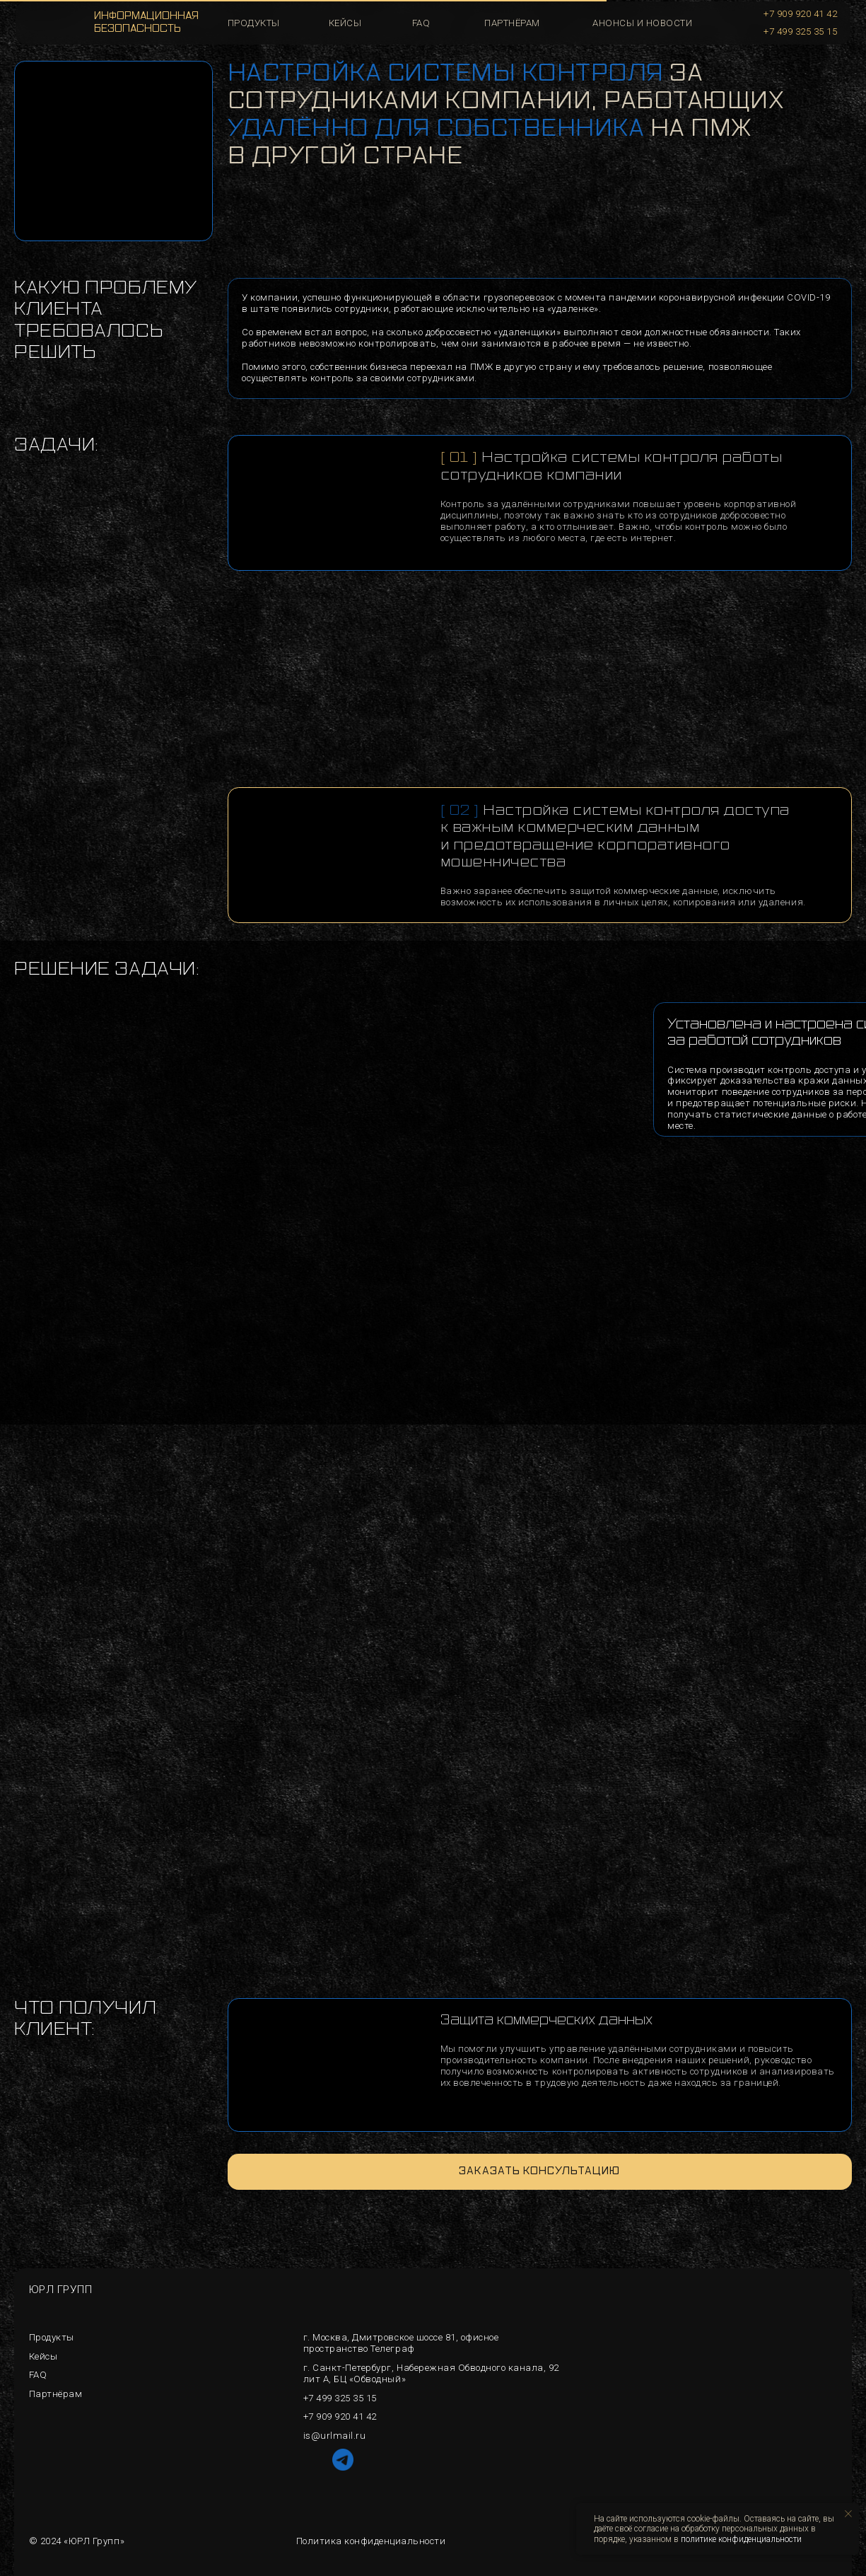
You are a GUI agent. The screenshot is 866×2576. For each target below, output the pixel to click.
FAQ (38, 2374)
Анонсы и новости (642, 23)
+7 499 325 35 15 (800, 31)
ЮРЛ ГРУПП (61, 2289)
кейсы (345, 23)
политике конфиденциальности (741, 2539)
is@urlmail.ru (334, 2435)
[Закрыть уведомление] (848, 2514)
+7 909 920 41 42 (800, 13)
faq (421, 23)
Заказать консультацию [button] (539, 2171)
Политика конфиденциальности (371, 2541)
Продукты (51, 2337)
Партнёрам (512, 23)
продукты (254, 23)
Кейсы (43, 2356)
